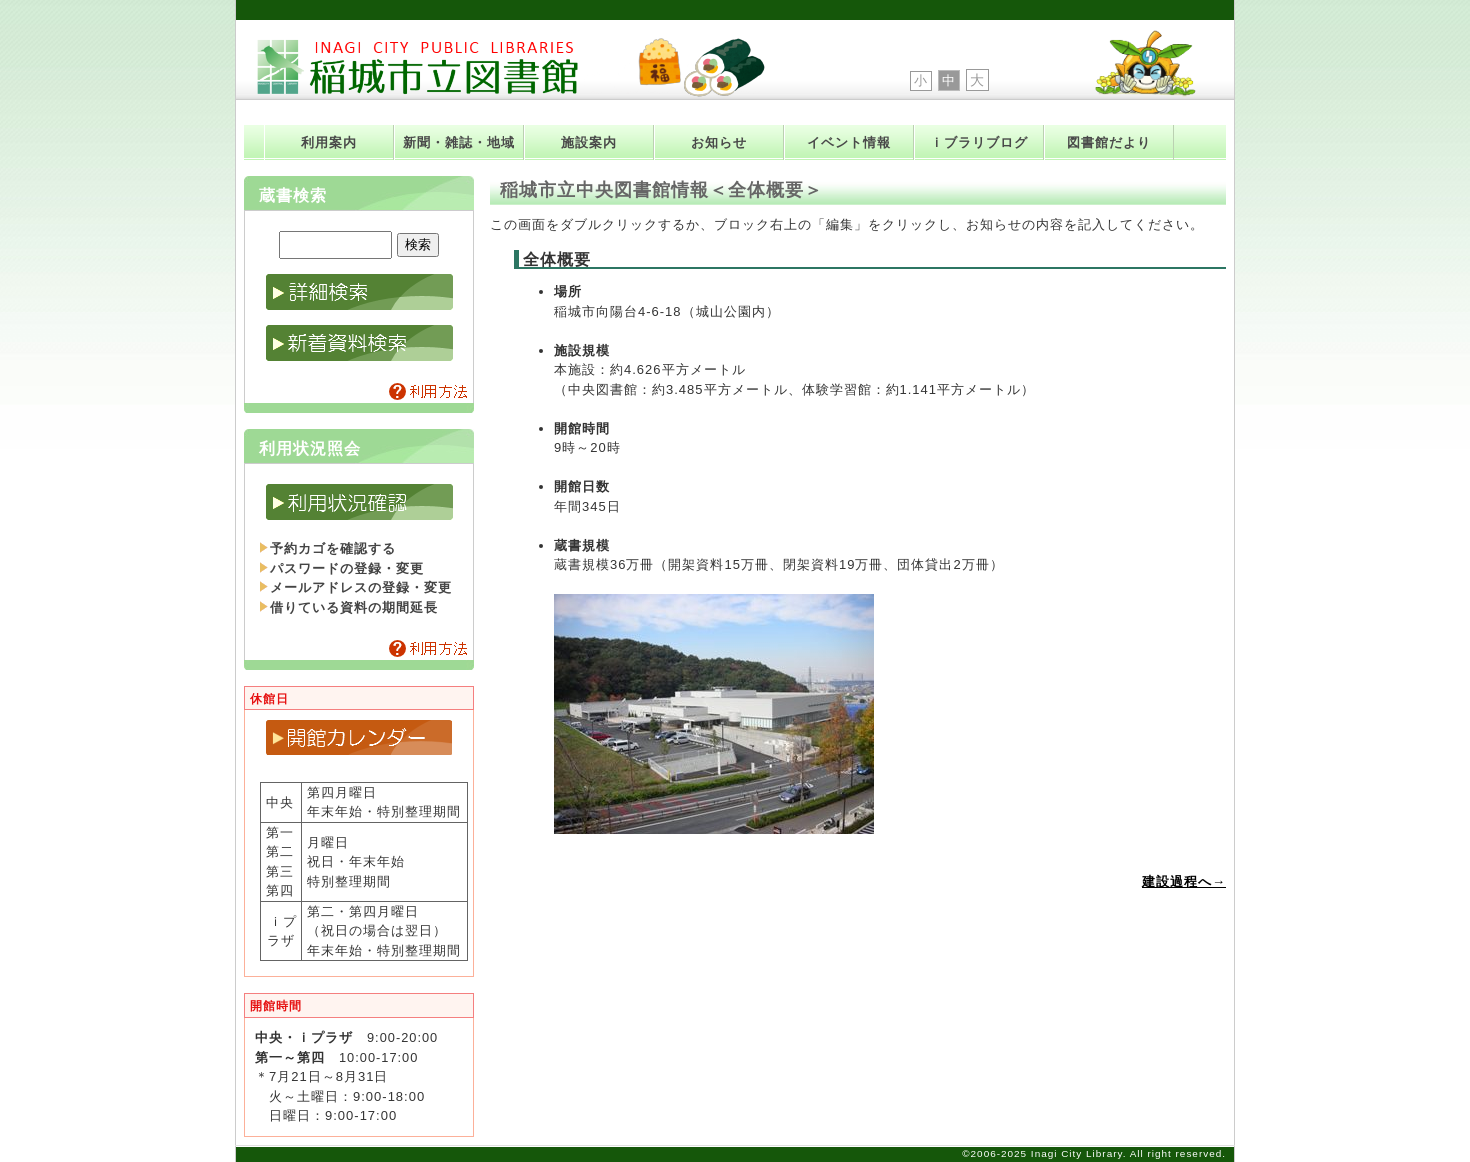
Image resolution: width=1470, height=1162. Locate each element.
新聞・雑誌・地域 (459, 142)
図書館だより (1109, 142)
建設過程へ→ (1184, 881)
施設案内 (589, 142)
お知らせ (719, 142)
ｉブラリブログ (979, 142)
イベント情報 (849, 142)
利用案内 (329, 142)
